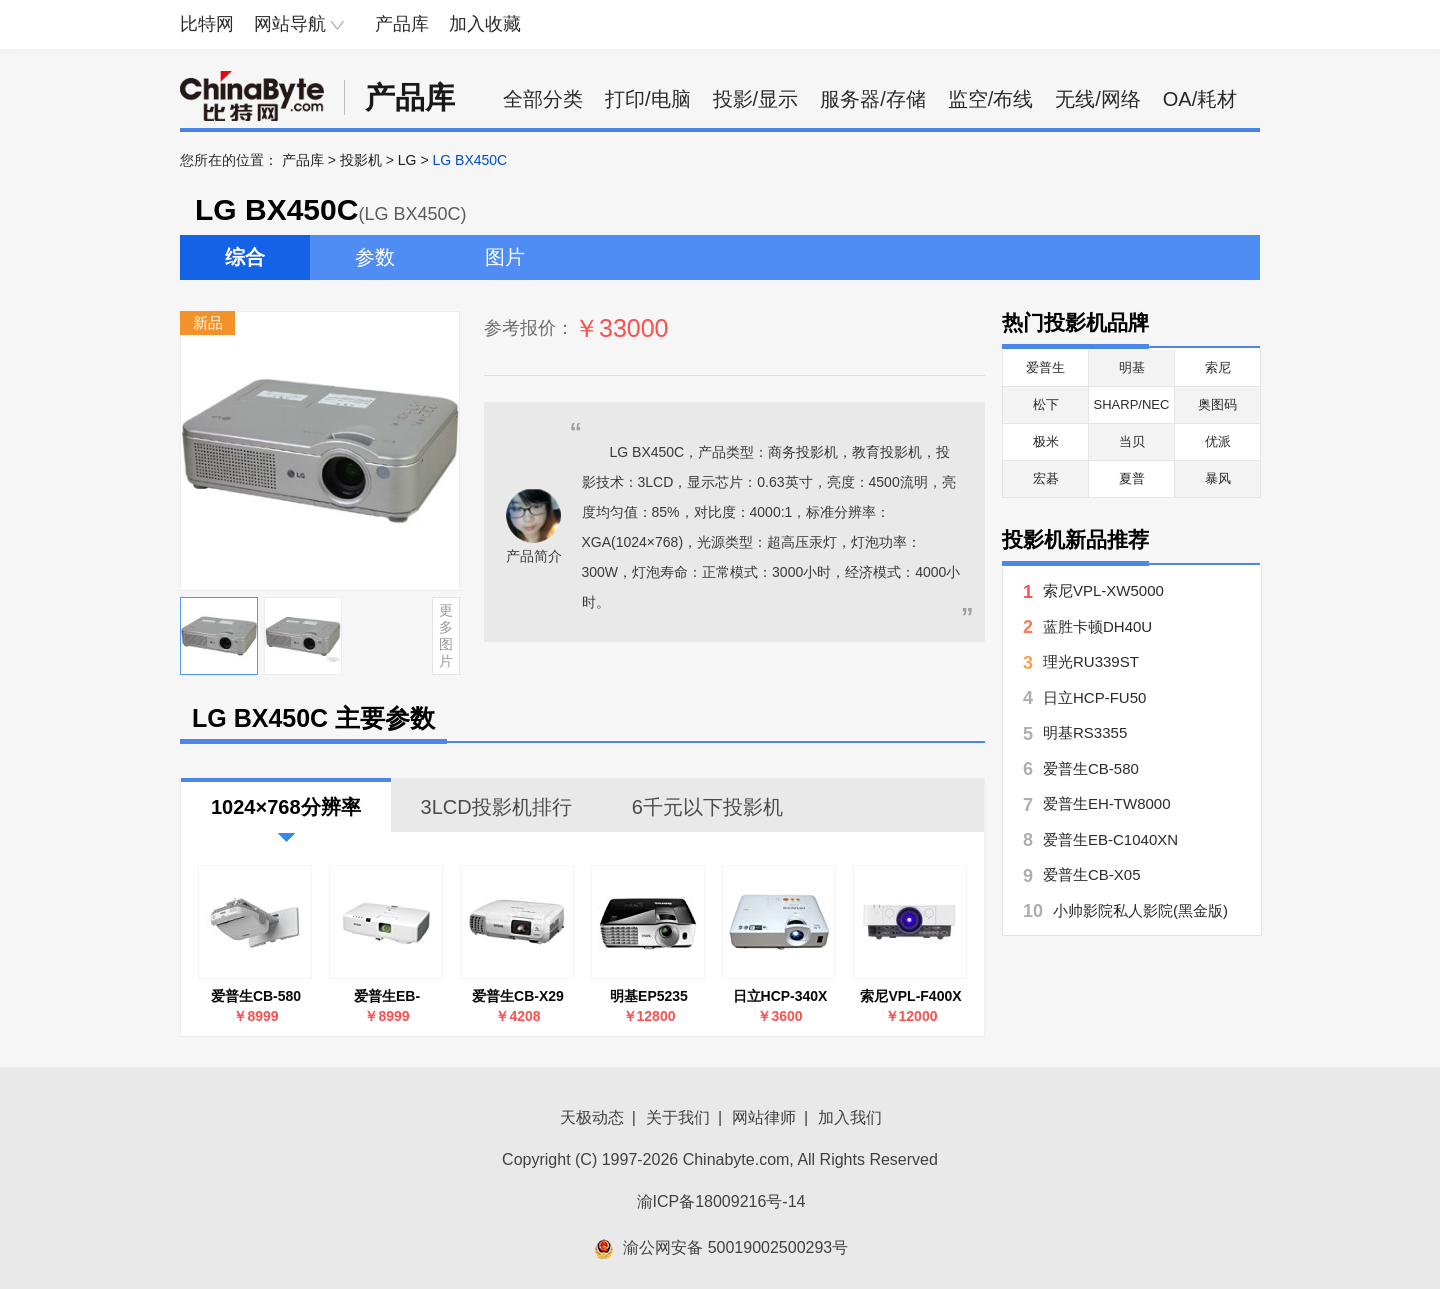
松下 (1046, 404)
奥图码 (1217, 404)
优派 (1218, 441)
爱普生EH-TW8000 (1107, 803)
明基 (1132, 367)
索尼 (1218, 367)
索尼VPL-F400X (910, 996)
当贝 (1132, 441)
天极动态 (592, 1117)
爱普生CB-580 (256, 996)
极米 (1046, 441)
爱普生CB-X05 (1092, 874)
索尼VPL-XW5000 (1103, 590)
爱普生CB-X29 (518, 996)
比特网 (207, 24)
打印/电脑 (648, 99)
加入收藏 (485, 24)
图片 (505, 257)
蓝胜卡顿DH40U (1097, 626)
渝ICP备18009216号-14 (721, 1201)
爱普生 (1045, 367)
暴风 (1218, 478)
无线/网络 (1098, 99)
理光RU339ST (1091, 661)
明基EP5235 (649, 996)
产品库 (402, 24)
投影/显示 (756, 99)
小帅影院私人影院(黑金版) (1140, 910)
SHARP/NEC (1132, 404)
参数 (375, 257)
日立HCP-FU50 (1094, 697)
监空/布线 (991, 99)
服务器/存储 (873, 99)
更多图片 (446, 635)
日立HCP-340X (780, 996)
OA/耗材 (1200, 99)
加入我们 (850, 1117)
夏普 (1132, 478)
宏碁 (1046, 478)
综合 (245, 257)
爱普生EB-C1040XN (387, 996)
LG (407, 160)
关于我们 (678, 1117)
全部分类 (543, 99)
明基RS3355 (1085, 732)
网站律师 (764, 1117)
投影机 (361, 160)
